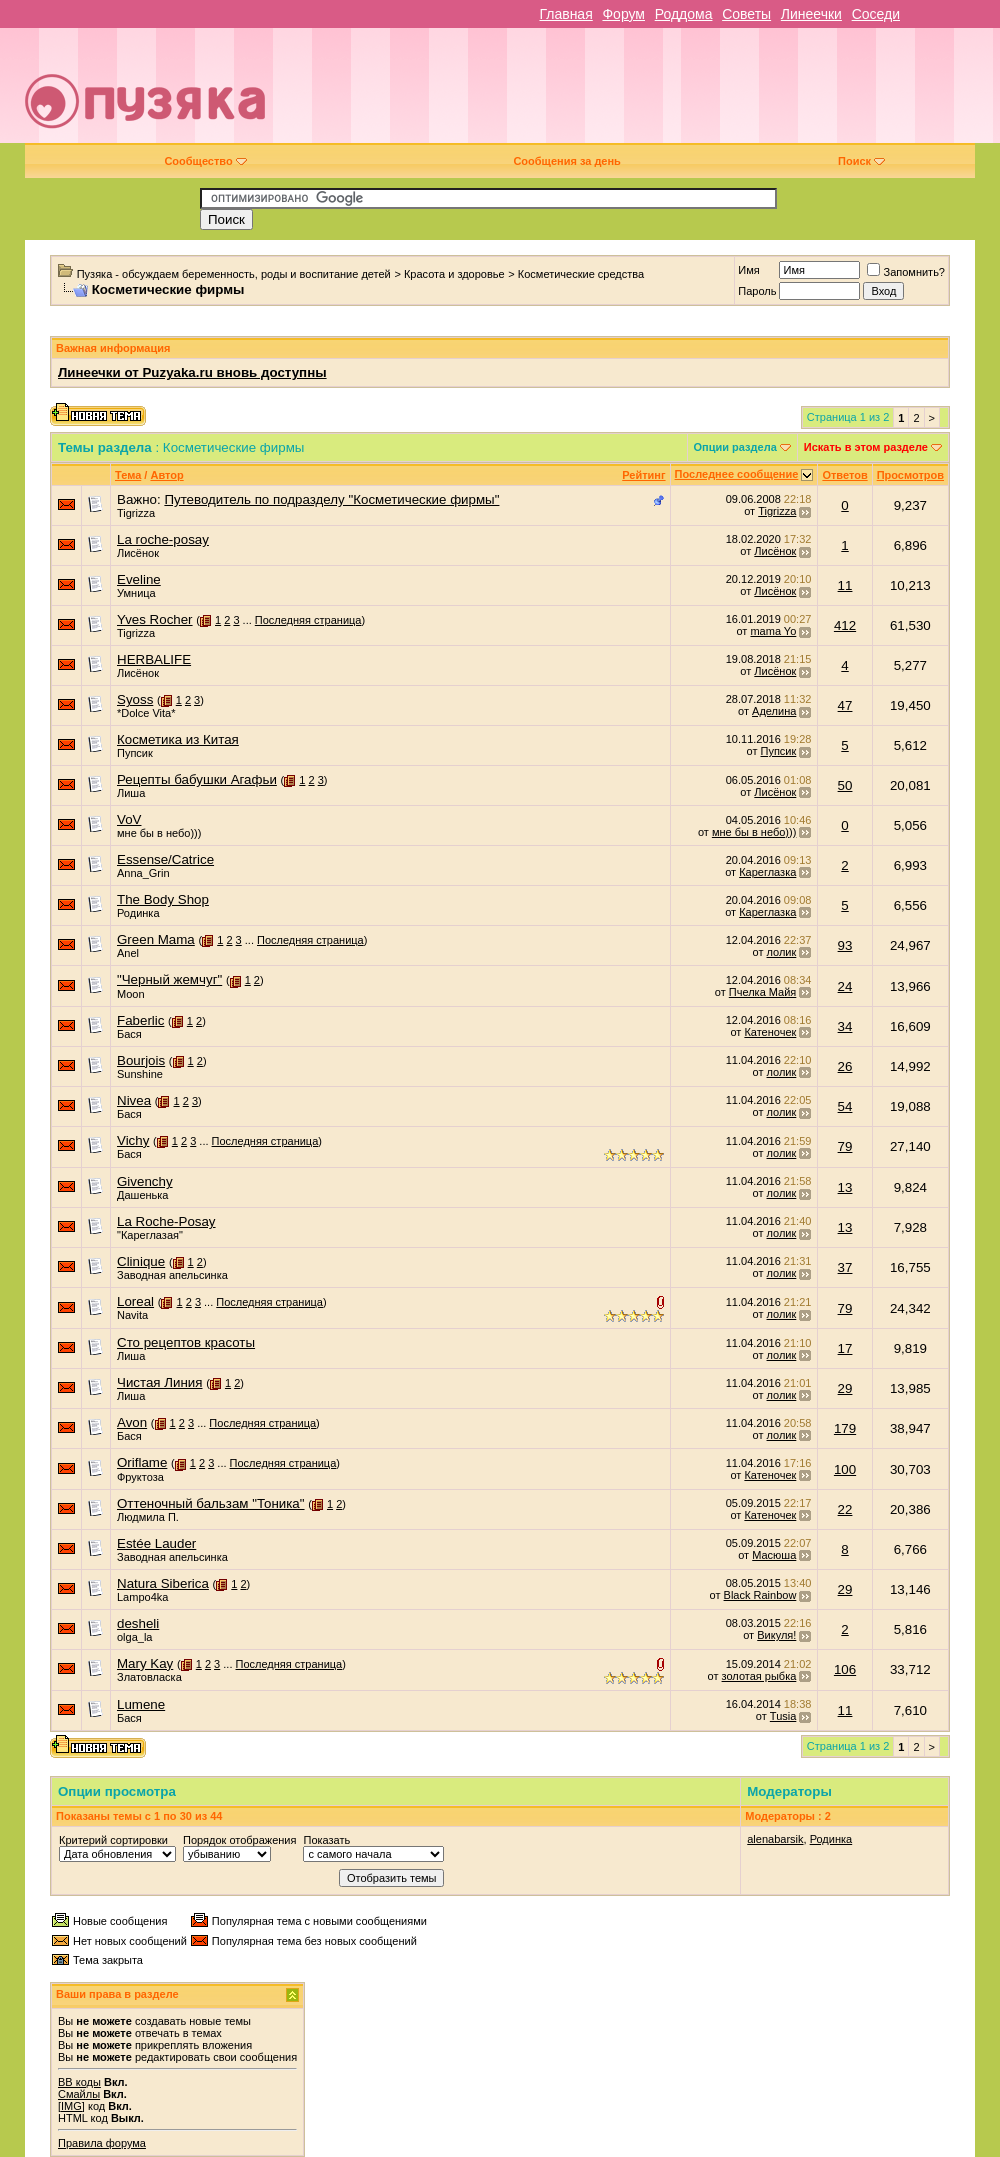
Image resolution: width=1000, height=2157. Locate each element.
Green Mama (156, 939)
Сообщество (205, 161)
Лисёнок (138, 553)
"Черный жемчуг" (169, 979)
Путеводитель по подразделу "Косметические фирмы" (331, 499)
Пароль (757, 291)
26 (845, 1066)
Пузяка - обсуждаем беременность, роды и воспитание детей (234, 274)
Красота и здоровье (454, 274)
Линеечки (811, 14)
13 (845, 1187)
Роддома (684, 14)
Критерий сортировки (113, 1840)
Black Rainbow (760, 1595)
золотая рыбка (759, 1676)
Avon (132, 1422)
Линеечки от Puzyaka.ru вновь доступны (192, 372)
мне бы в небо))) (159, 833)
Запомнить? (906, 272)
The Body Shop (163, 899)
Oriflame (142, 1462)
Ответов (844, 475)
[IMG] (71, 2106)
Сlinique (141, 1261)
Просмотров (910, 475)
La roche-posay (163, 539)
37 (845, 1267)
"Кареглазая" (150, 1235)
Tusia (783, 1716)
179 (845, 1428)
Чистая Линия (160, 1382)
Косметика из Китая (178, 739)
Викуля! (776, 1635)
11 (845, 585)
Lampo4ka (142, 1597)
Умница (136, 593)
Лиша (131, 793)
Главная (565, 14)
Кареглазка (767, 872)
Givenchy (145, 1181)
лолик (782, 952)
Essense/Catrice (165, 859)
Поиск (861, 161)
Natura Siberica (163, 1583)
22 (845, 1509)
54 (845, 1106)
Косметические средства (581, 274)
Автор (166, 475)
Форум (623, 14)
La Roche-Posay (166, 1221)
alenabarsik (775, 1839)
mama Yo (773, 631)
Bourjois (141, 1060)
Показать (326, 1840)
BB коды (79, 2082)
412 (845, 625)
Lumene (141, 1704)
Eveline (139, 579)
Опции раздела (735, 447)
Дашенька (143, 1195)
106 (845, 1669)
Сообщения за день (566, 161)
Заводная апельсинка (172, 1275)
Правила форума (102, 2143)
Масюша (774, 1555)
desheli (138, 1623)
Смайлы (79, 2094)
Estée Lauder (156, 1543)
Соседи (876, 14)
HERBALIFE (154, 659)
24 (845, 986)
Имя (748, 270)
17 (845, 1348)
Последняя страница (308, 620)
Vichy (133, 1140)
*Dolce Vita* (146, 713)
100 (845, 1469)
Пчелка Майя (763, 992)
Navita (132, 1315)
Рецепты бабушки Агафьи (197, 779)
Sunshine (140, 1074)
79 (845, 1146)
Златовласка (149, 1677)
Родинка (138, 913)
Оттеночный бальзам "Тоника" (211, 1503)
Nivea (134, 1100)
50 (845, 785)
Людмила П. (148, 1517)
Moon (131, 994)
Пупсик (135, 753)
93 (845, 945)
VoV (129, 819)
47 (845, 705)
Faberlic (140, 1020)
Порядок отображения (239, 1840)
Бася (129, 1034)
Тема (128, 475)
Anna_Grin (143, 873)
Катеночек (770, 1032)
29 (845, 1388)
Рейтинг (643, 475)
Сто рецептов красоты (186, 1342)
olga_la (134, 1637)
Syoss (135, 699)
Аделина (774, 711)
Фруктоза (140, 1477)
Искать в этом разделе (866, 447)
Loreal (135, 1301)
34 (845, 1026)
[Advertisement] (657, 93)
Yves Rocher (155, 619)
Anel (128, 953)
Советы (746, 14)
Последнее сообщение (737, 474)
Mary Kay (145, 1663)
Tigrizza (136, 513)
